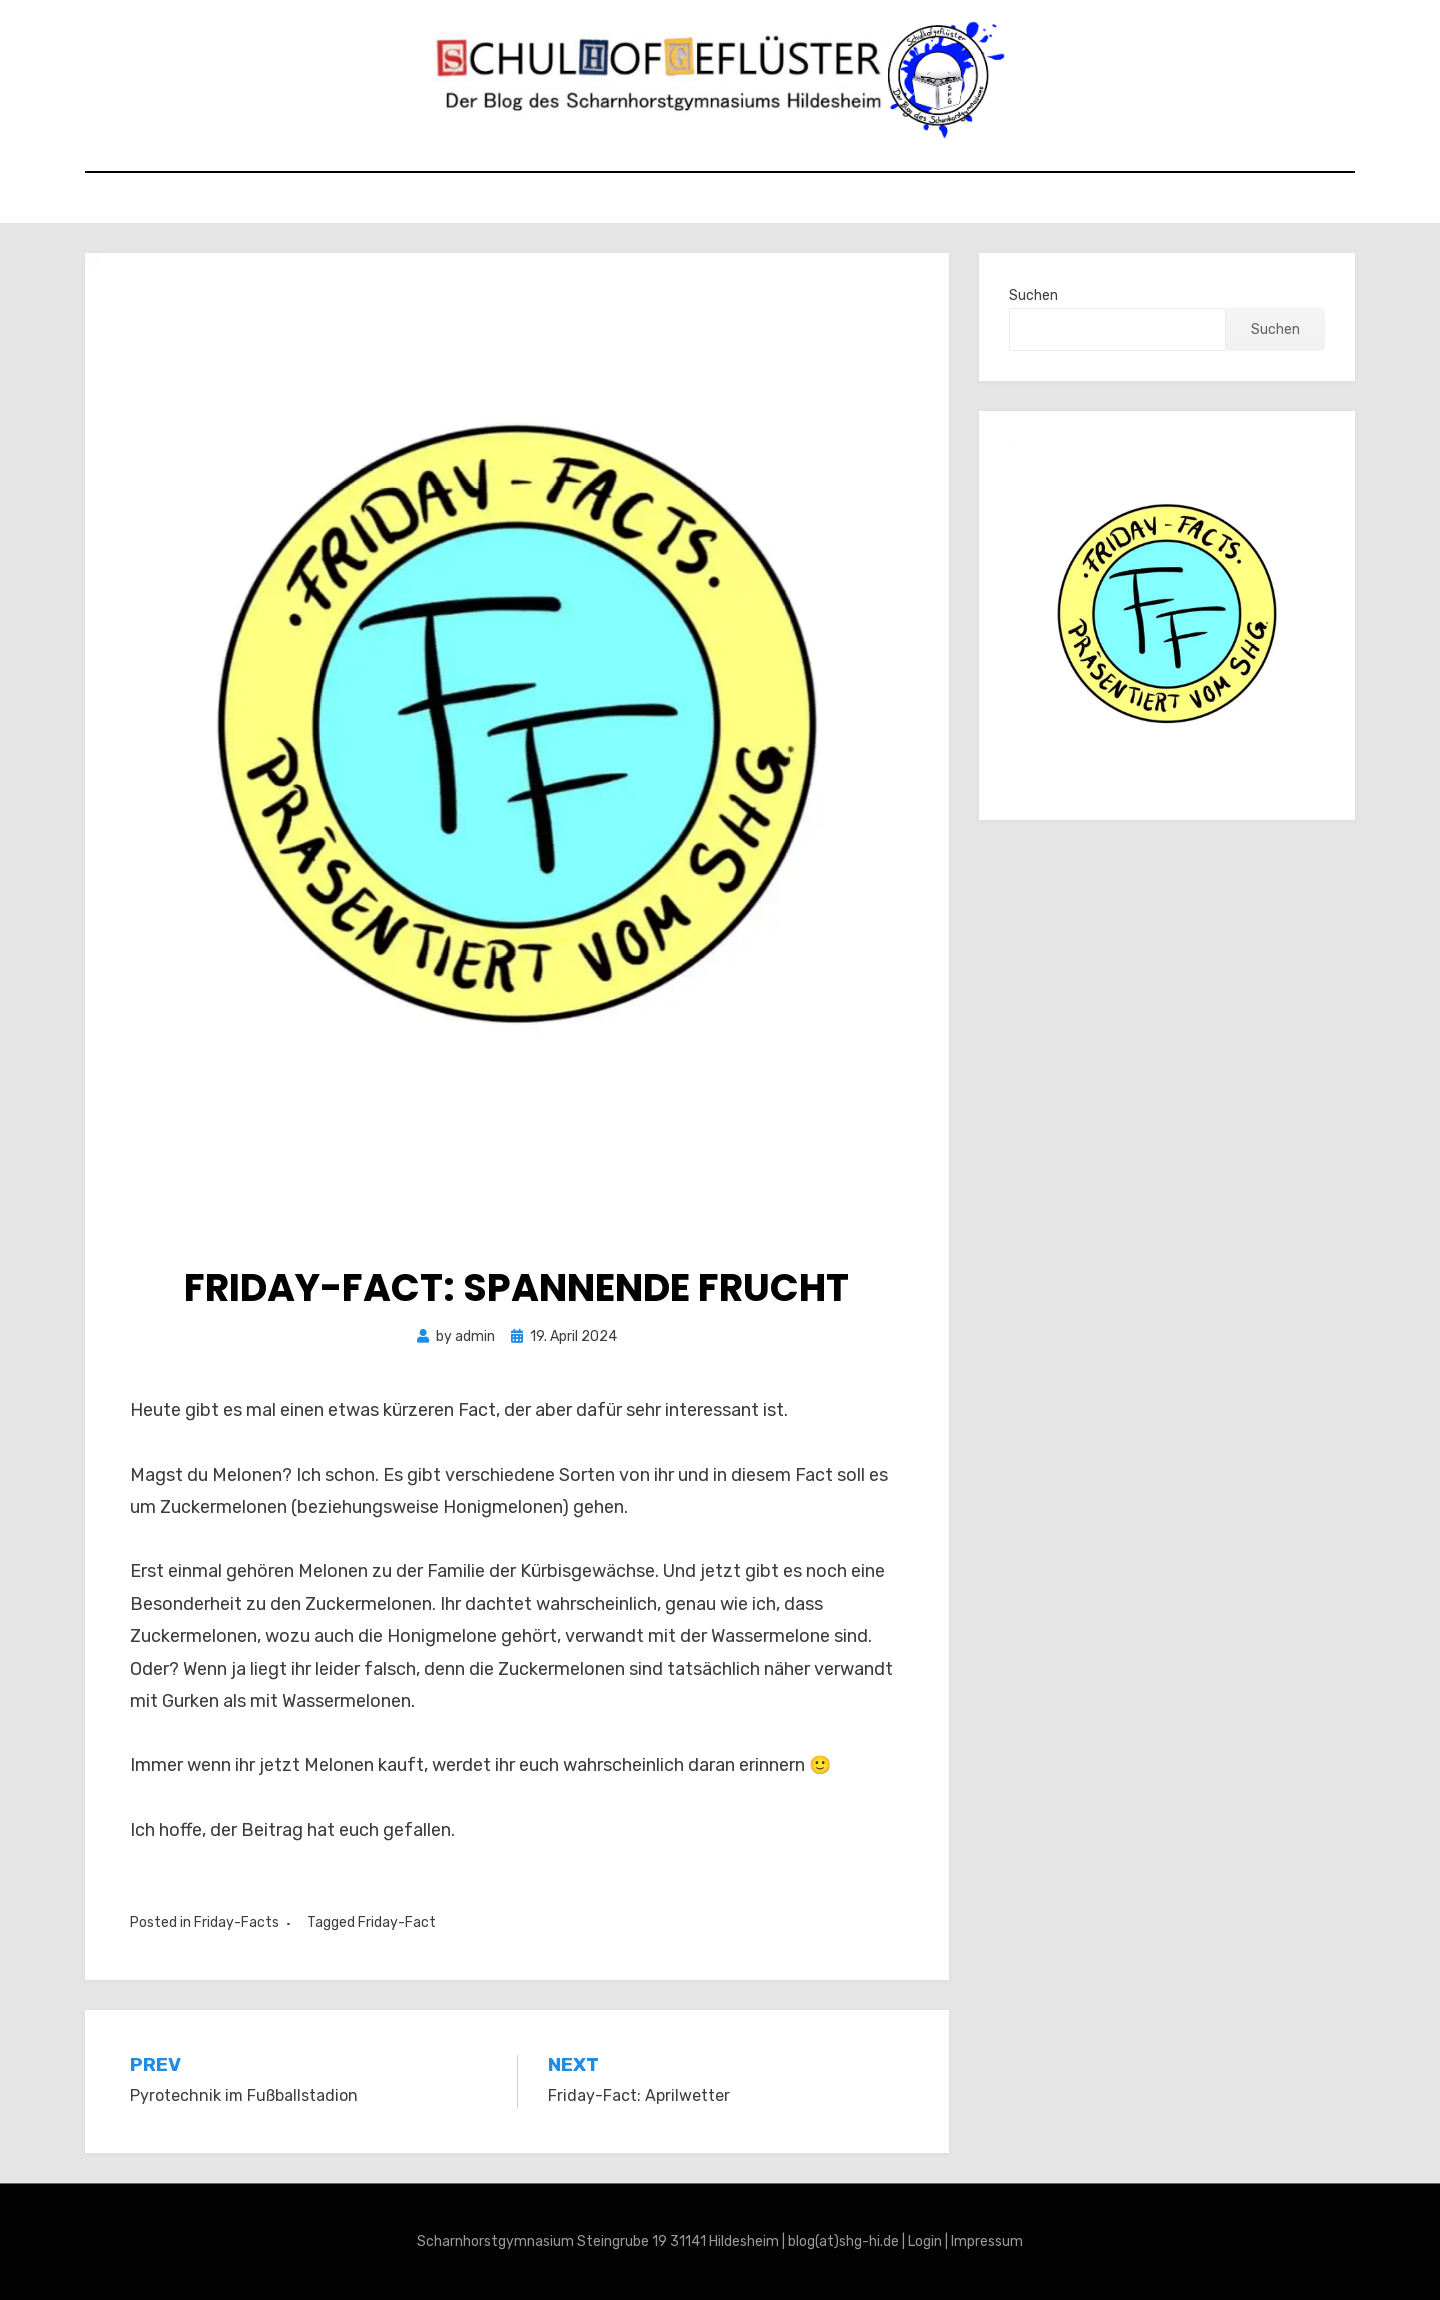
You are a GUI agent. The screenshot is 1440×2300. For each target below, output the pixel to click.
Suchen (1033, 295)
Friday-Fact (397, 1922)
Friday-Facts (236, 1922)
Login (925, 2241)
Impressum (987, 2241)
